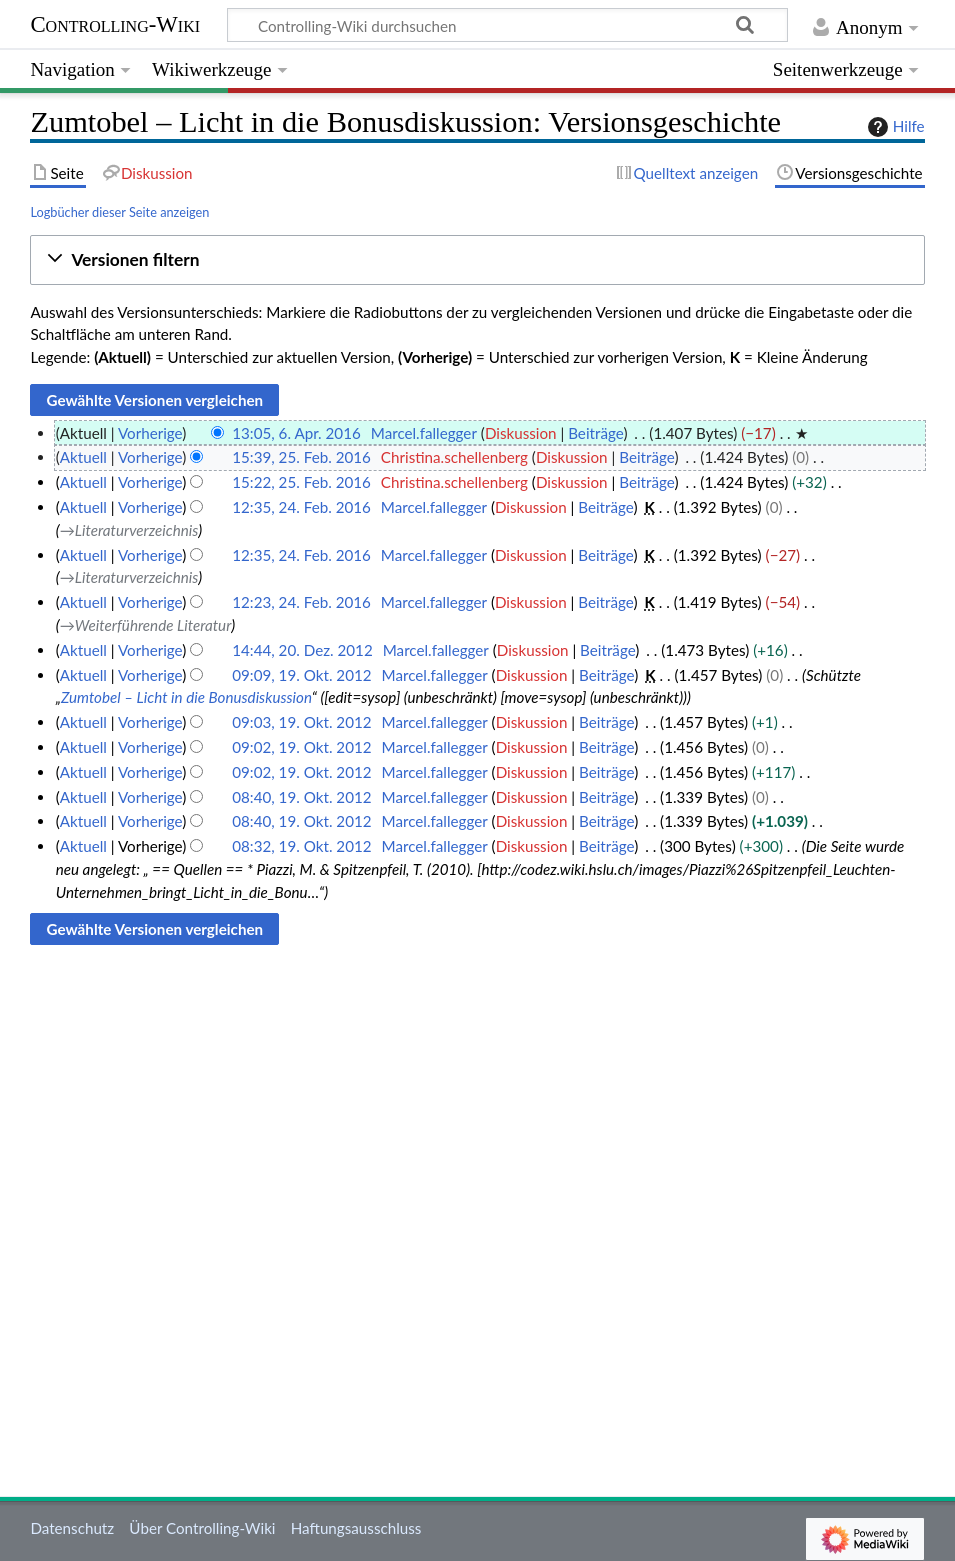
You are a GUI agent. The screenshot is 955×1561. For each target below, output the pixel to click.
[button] (477, 260)
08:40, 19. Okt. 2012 (301, 797)
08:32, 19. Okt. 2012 (301, 846)
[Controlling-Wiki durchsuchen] (508, 25)
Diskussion (521, 433)
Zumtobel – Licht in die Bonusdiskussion (186, 697)
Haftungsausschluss (356, 1528)
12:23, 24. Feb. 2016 (301, 602)
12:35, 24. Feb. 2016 (301, 507)
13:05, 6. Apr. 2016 (296, 433)
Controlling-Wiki (115, 24)
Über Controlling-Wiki (202, 1528)
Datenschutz (72, 1528)
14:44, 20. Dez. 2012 (302, 650)
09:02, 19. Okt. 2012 (301, 747)
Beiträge (595, 433)
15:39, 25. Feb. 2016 (301, 457)
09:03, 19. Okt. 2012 (301, 722)
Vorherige (150, 433)
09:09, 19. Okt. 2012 (301, 675)
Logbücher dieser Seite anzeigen (119, 212)
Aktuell (83, 457)
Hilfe (894, 127)
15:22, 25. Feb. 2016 (301, 482)
